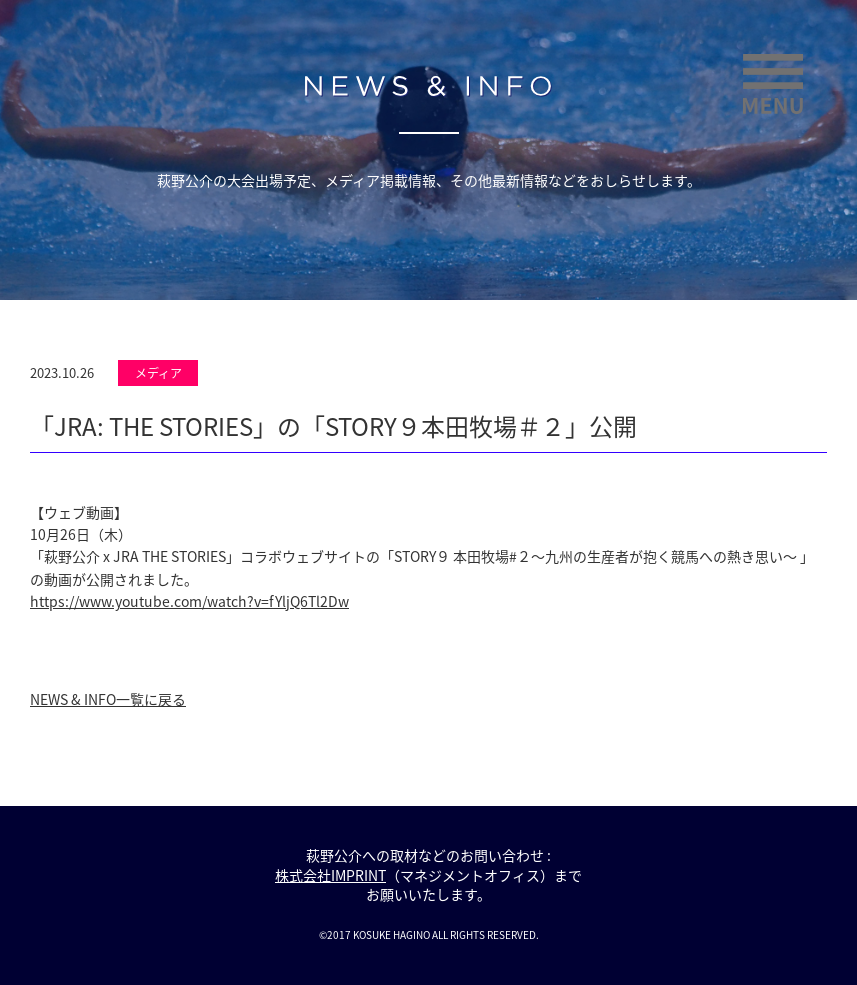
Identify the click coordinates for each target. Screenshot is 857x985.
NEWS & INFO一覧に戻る (108, 699)
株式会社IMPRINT (330, 875)
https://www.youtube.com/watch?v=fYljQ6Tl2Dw (189, 601)
